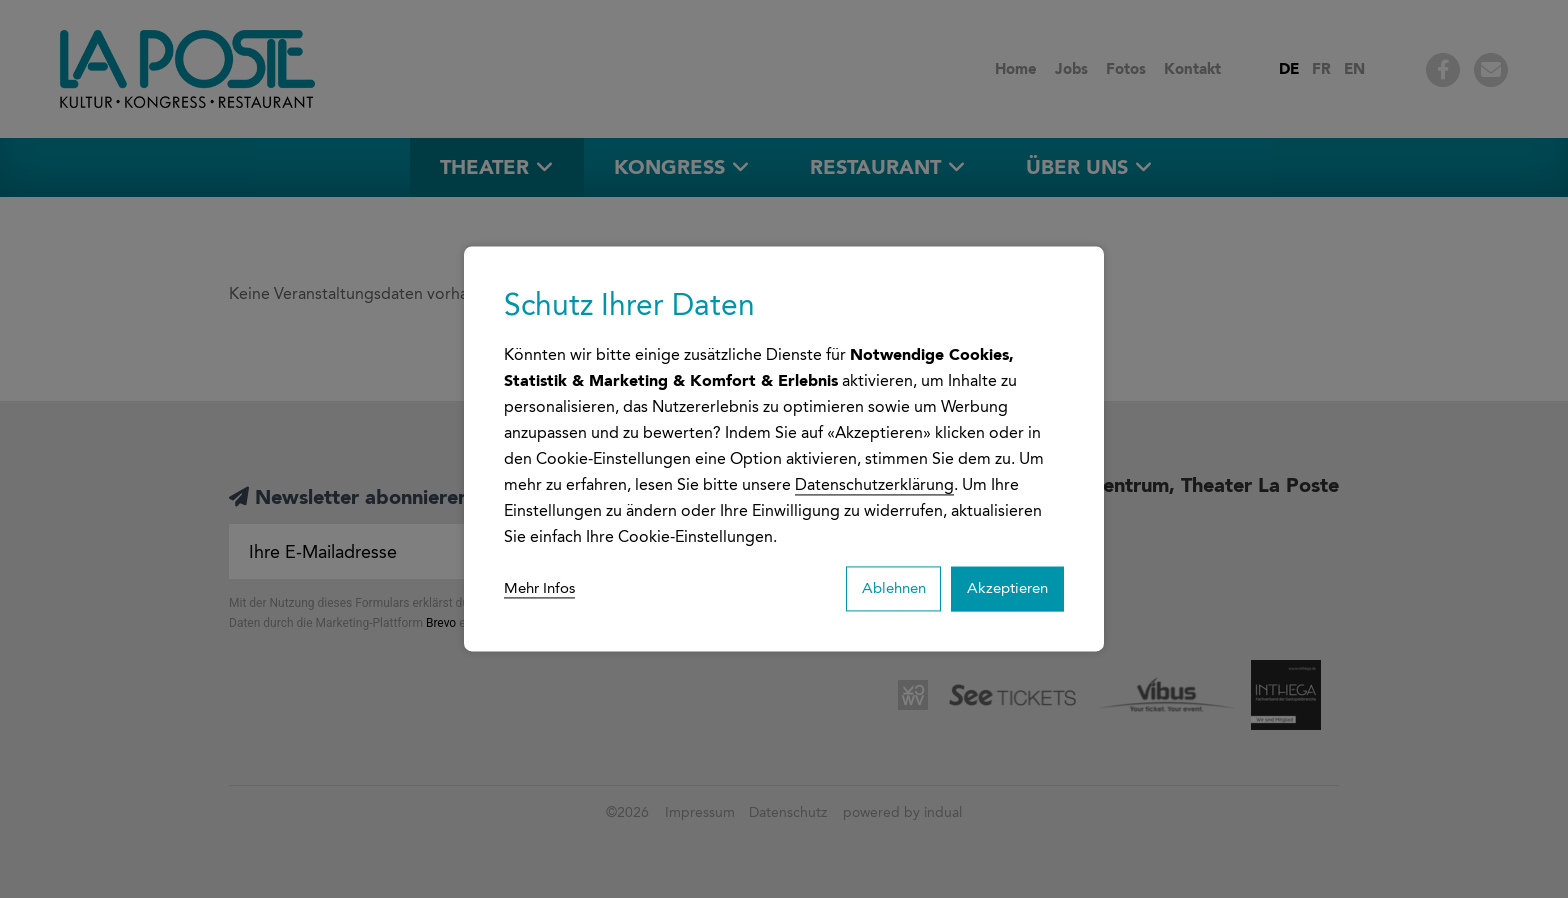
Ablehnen (874, 588)
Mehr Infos (543, 588)
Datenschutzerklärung (874, 482)
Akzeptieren (1001, 588)
